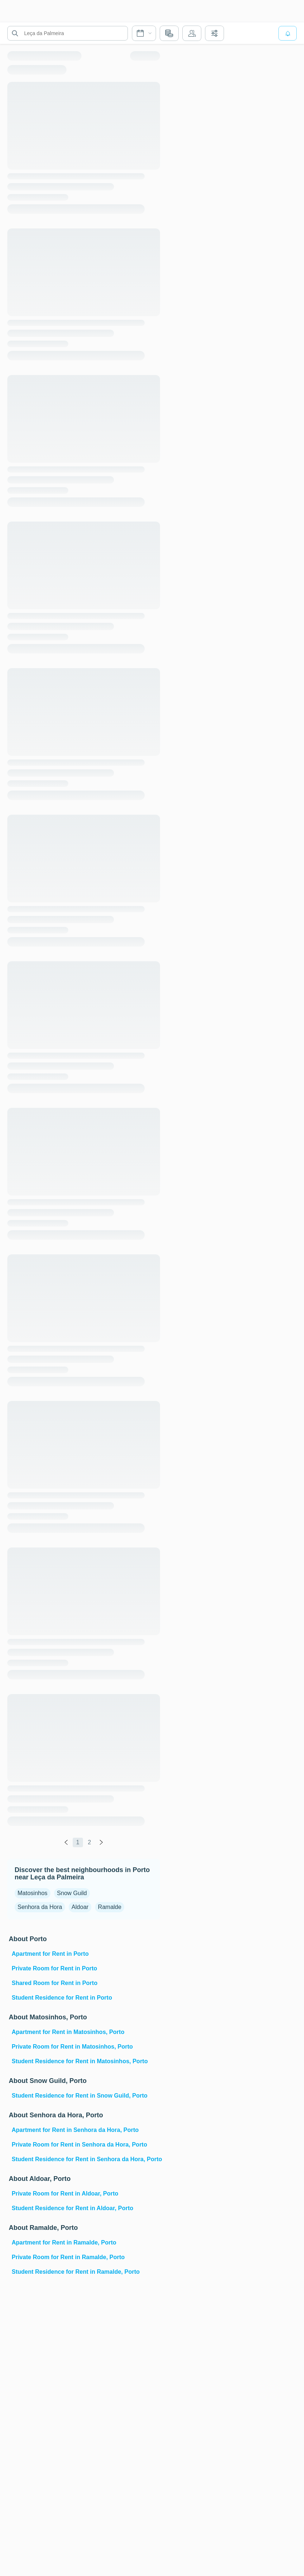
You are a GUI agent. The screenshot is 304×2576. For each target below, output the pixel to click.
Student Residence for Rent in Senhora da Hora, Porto (85, 2159)
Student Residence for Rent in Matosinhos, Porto (80, 2061)
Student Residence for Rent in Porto (62, 1997)
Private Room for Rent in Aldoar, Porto (65, 2193)
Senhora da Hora (40, 1907)
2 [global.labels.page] (89, 1842)
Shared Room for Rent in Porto (55, 1983)
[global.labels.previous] (66, 1842)
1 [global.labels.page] (77, 1842)
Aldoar (80, 1907)
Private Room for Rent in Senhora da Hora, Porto (79, 2144)
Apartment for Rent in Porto (50, 1954)
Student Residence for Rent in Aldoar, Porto (72, 2208)
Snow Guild (72, 1893)
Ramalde (109, 1907)
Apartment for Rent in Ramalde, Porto (64, 2242)
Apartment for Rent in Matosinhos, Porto (68, 2032)
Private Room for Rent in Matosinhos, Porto (72, 2046)
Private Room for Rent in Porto (54, 1968)
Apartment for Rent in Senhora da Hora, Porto (75, 2130)
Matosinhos (33, 1893)
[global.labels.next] (101, 1842)
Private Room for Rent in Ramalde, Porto (68, 2257)
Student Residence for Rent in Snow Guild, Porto (80, 2095)
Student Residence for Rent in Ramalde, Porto (76, 2272)
